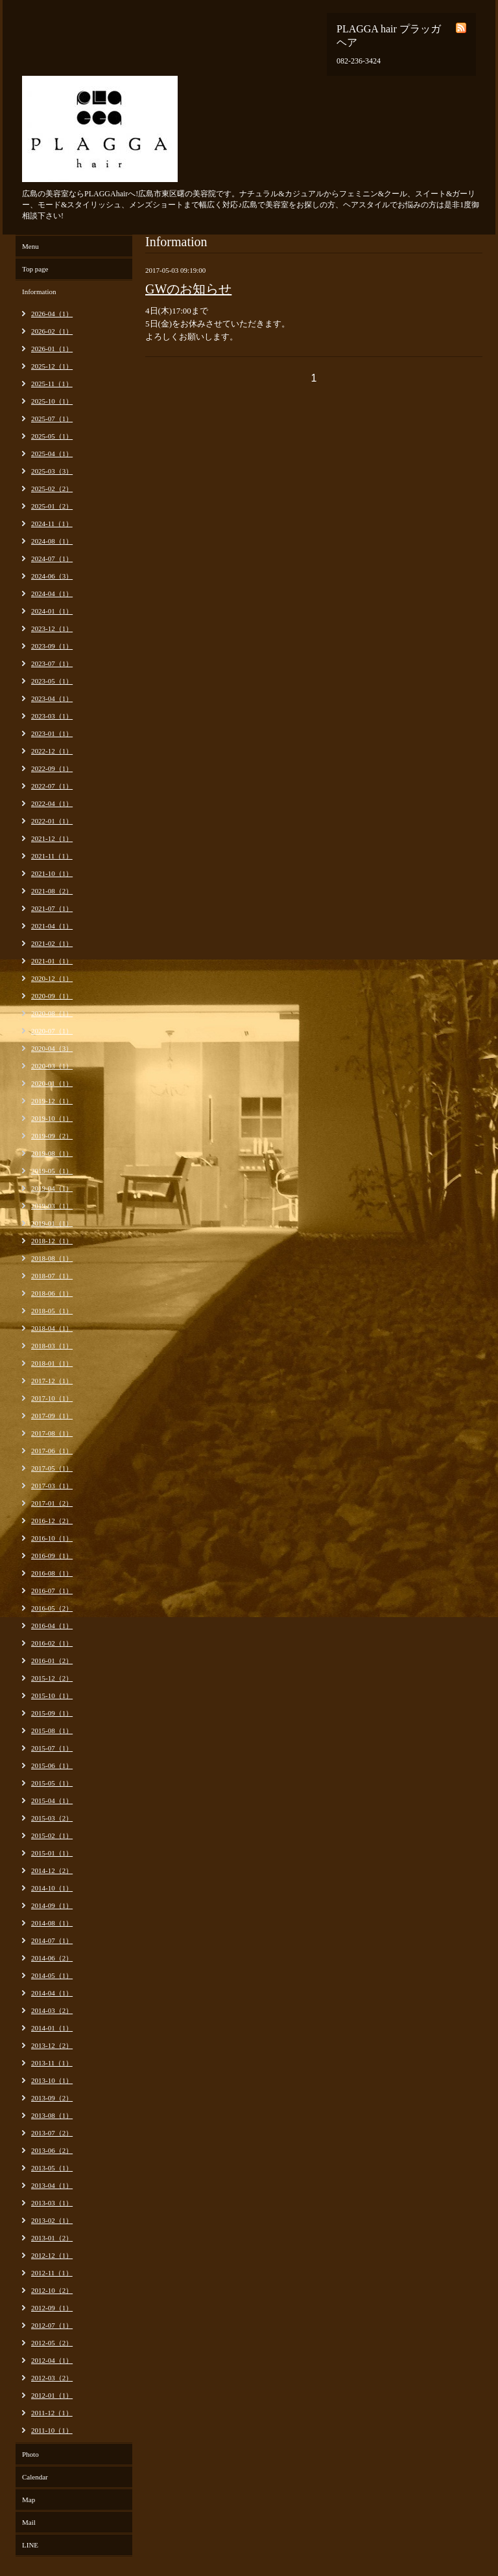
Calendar (35, 2477)
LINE (30, 2545)
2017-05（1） (52, 1468)
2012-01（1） (52, 2395)
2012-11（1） (52, 2273)
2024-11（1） (52, 523)
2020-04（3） (52, 1048)
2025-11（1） (52, 383)
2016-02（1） (52, 1643)
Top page (35, 269)
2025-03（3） (52, 471)
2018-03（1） (52, 1346)
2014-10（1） (52, 1888)
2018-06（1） (52, 1293)
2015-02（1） (52, 1835)
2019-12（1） (52, 1101)
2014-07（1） (52, 1940)
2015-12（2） (52, 1678)
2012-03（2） (52, 2378)
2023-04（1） (52, 698)
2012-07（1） (52, 2325)
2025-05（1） (52, 436)
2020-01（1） (52, 1083)
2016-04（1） (52, 1625)
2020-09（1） (52, 996)
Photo (30, 2454)
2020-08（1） (52, 1013)
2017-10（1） (52, 1398)
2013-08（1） (52, 2115)
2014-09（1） (52, 1905)
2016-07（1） (52, 1590)
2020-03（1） (52, 1066)
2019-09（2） (52, 1136)
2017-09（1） (52, 1416)
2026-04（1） (52, 313)
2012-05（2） (52, 2343)
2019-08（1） (52, 1153)
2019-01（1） (52, 1223)
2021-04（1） (52, 926)
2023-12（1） (52, 628)
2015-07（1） (52, 1748)
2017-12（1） (52, 1381)
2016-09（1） (52, 1555)
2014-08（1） (52, 1923)
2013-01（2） (52, 2238)
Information (39, 291)
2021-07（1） (52, 908)
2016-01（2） (52, 1660)
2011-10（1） (52, 2430)
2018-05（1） (52, 1311)
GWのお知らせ (188, 289)
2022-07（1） (52, 786)
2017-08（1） (52, 1433)
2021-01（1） (52, 961)
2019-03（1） (52, 1206)
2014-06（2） (52, 1958)
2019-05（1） (52, 1171)
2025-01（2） (52, 506)
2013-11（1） (52, 2063)
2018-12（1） (52, 1241)
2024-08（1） (52, 541)
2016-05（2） (52, 1608)
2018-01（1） (52, 1363)
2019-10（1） (52, 1118)
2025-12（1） (52, 366)
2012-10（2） (52, 2290)
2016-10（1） (52, 1538)
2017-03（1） (52, 1485)
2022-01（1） (52, 821)
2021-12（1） (52, 838)
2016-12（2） (52, 1520)
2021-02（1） (52, 943)
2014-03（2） (52, 2010)
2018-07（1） (52, 1276)
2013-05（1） (52, 2168)
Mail (29, 2522)
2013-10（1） (52, 2080)
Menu (30, 246)
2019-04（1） (52, 1188)
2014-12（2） (52, 1870)
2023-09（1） (52, 646)
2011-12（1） (52, 2413)
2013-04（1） (52, 2185)
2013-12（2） (52, 2045)
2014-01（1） (52, 2028)
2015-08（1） (52, 1730)
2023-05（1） (52, 681)
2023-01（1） (52, 733)
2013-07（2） (52, 2133)
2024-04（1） (52, 593)
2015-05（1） (52, 1783)
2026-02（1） (52, 331)
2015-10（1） (52, 1695)
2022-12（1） (52, 751)
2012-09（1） (52, 2308)
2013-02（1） (52, 2220)
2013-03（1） (52, 2203)
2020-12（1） (52, 978)
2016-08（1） (52, 1573)
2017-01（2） (52, 1503)
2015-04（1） (52, 1800)
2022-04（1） (52, 803)
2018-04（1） (52, 1328)
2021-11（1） (52, 856)
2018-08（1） (52, 1258)
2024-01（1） (52, 611)
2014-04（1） (52, 1993)
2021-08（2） (52, 891)
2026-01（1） (52, 348)
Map (28, 2499)
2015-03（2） (52, 1818)
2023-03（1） (52, 716)
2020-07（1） (52, 1031)
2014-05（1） (52, 1975)
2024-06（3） (52, 576)
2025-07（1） (52, 418)
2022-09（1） (52, 768)
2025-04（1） (52, 453)
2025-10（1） (52, 401)
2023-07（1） (52, 663)
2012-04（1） (52, 2360)
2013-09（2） (52, 2098)
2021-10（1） (52, 873)
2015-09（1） (52, 1713)
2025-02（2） (52, 488)
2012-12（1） (52, 2255)
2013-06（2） (52, 2150)
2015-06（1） (52, 1765)
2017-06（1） (52, 1451)
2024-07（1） (52, 558)
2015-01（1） (52, 1853)
